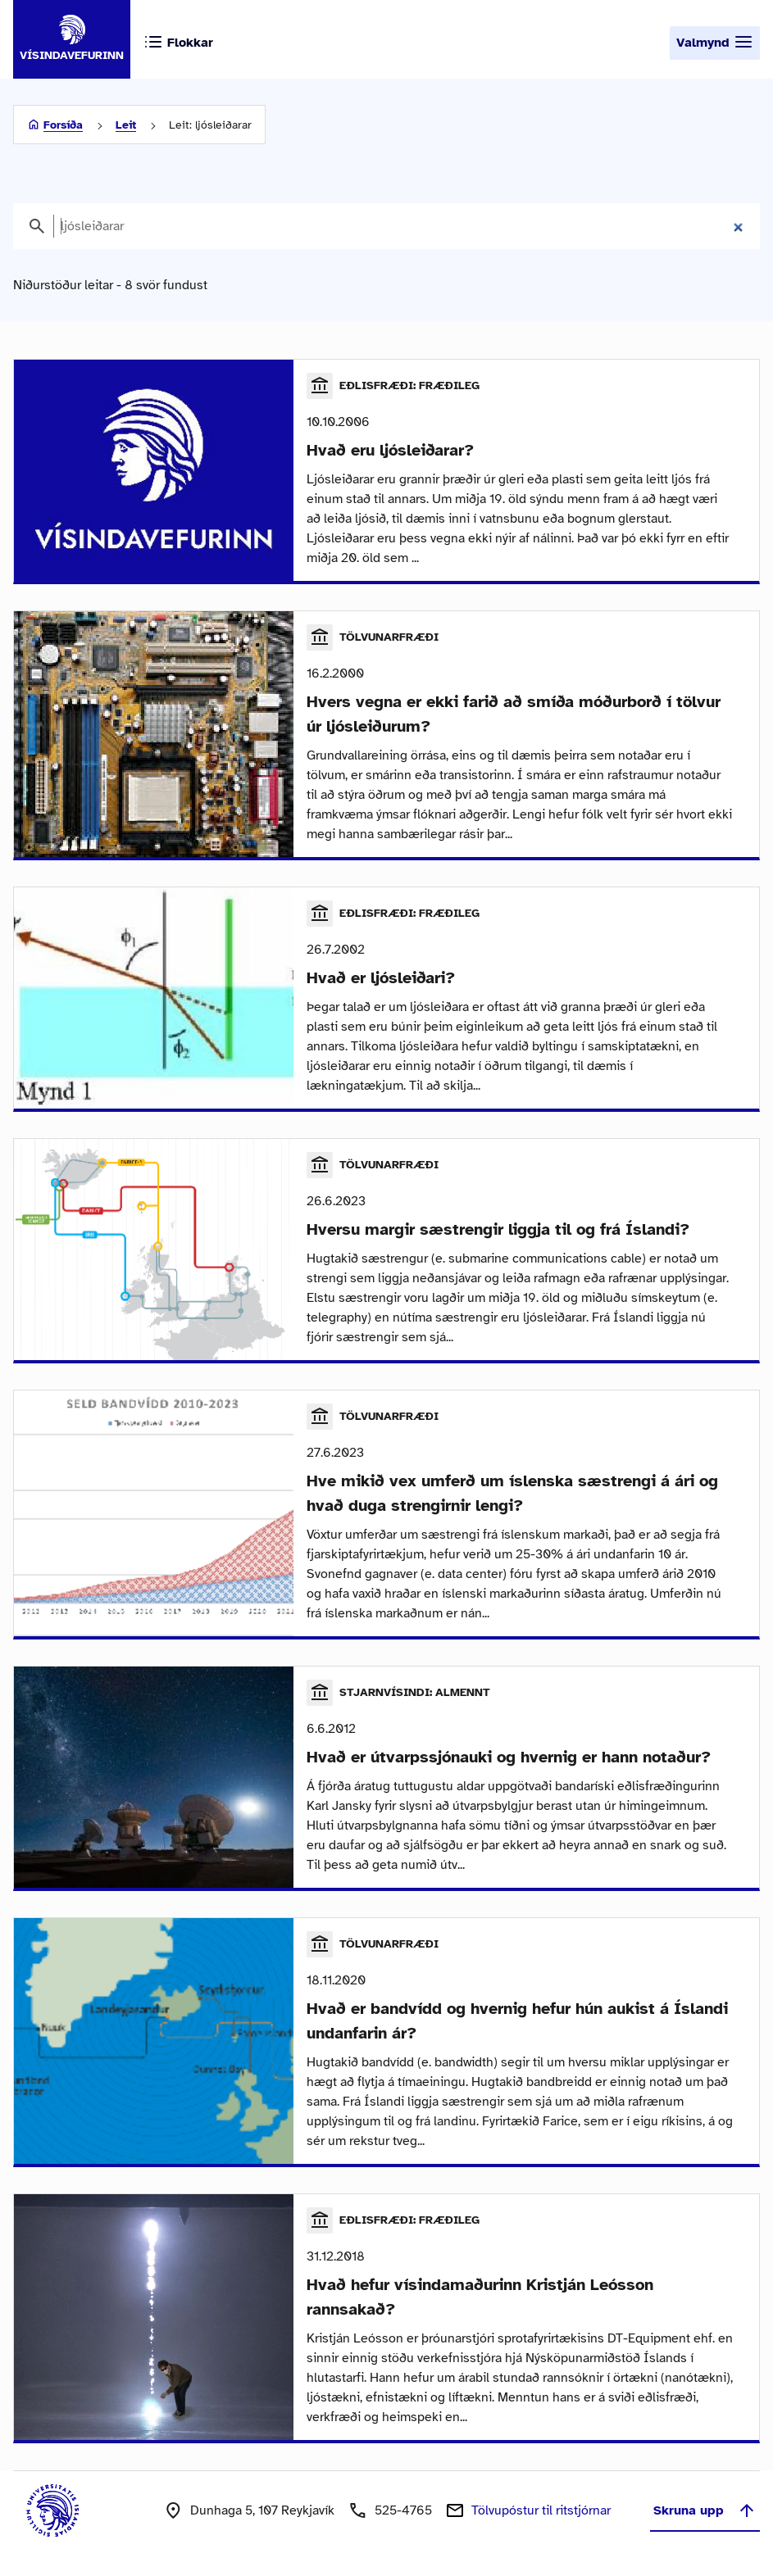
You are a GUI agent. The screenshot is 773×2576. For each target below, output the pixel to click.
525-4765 (403, 2510)
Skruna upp (705, 2510)
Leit (126, 125)
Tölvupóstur (541, 2510)
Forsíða (63, 125)
